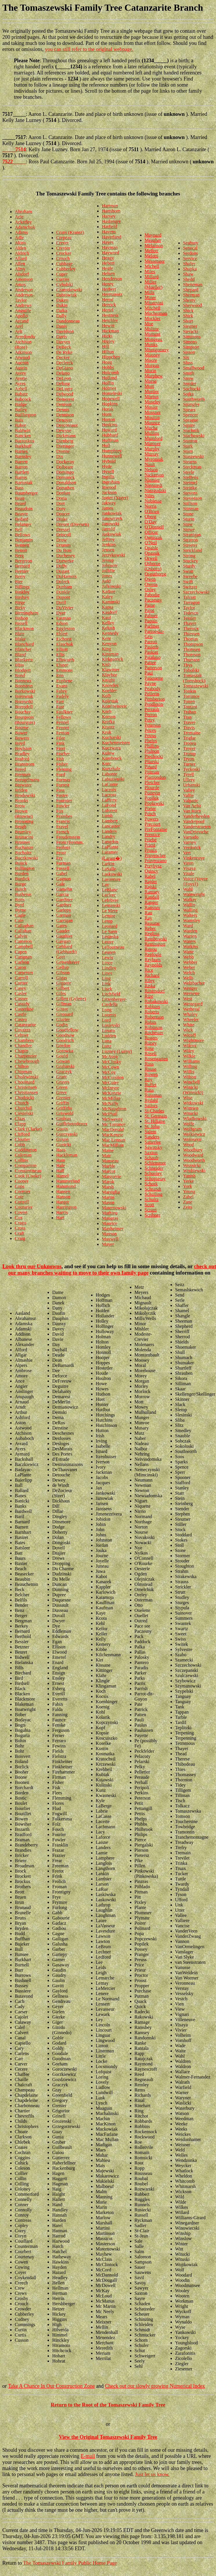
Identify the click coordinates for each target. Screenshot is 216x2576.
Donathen (65, 487)
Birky (20, 607)
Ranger (151, 902)
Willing (190, 1066)
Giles (61, 993)
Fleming (64, 769)
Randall (152, 897)
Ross (149, 1063)
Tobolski (191, 670)
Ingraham (110, 482)
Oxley (150, 589)
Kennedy (110, 633)
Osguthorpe (155, 573)
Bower (21, 732)
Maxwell (110, 1239)
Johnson (109, 565)
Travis (189, 727)
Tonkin (189, 691)
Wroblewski (194, 1170)
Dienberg (64, 440)
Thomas (190, 639)
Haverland (111, 237)
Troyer (189, 748)
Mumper (153, 443)
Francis (63, 821)
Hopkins (109, 403)
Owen (150, 579)
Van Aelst (192, 805)
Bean (19, 498)
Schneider (154, 1168)
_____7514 (14, 149)
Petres (150, 730)
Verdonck (192, 847)
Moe (149, 323)
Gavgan (63, 941)
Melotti (151, 255)
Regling (152, 933)
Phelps (151, 740)
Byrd (19, 904)
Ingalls (108, 476)
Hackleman (66, 1155)
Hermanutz (112, 294)
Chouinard (25, 1082)
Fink (60, 743)
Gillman (63, 1003)
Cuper (62, 274)
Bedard (21, 519)
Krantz (108, 727)
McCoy (109, 1072)
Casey (20, 988)
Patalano (153, 657)
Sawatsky (153, 1147)
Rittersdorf (155, 990)
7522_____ (14, 161)
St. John (152, 1126)
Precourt (152, 824)
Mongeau (153, 339)
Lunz (106, 1046)
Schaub (151, 1157)
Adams (21, 232)
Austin (21, 367)
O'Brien (152, 511)
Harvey (108, 216)
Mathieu (109, 1213)
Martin (108, 1197)
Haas (61, 1149)
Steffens (190, 477)
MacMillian (113, 1145)
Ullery (189, 779)
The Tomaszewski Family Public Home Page (70, 2563)
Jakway (109, 502)
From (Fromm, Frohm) (70, 845)
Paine (150, 605)
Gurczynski (67, 1134)
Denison (64, 404)
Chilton (22, 1066)
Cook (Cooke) (28, 1175)
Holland (109, 377)
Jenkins (109, 544)
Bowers (22, 738)
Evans (62, 685)
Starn (188, 451)
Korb (106, 711)
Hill (105, 346)
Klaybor (109, 674)
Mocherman (156, 313)
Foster (62, 795)
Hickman (110, 330)
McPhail (109, 1113)
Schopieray (155, 1178)
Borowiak (24, 696)
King (106, 648)
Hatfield (109, 226)
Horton (108, 419)
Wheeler (191, 1019)
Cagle (20, 915)
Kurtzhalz (111, 768)
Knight (108, 680)
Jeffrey (108, 539)
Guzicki (63, 1144)
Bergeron (23, 560)
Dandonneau (68, 321)
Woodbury (192, 1149)
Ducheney (65, 555)
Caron (20, 967)
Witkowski (193, 1102)
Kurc (106, 763)
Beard (20, 503)
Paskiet (151, 652)
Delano (63, 373)
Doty (61, 508)
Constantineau (28, 1170)
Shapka (190, 268)
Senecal (190, 248)
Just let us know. (152, 2474)
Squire (189, 425)
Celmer (21, 1035)
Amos (20, 284)
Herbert (109, 289)
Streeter (190, 545)
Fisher (62, 764)
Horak (107, 409)
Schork (151, 1183)
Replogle (153, 954)
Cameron (23, 941)
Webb (188, 957)
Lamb (107, 815)
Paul (149, 672)
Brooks (21, 800)
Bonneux (23, 680)
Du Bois (64, 550)
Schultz (152, 1199)
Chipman (23, 1071)
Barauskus (24, 440)
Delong (63, 383)
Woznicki (192, 1165)
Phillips (152, 745)
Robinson (153, 1027)
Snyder (189, 383)
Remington (155, 943)
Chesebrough (27, 1061)
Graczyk (64, 1071)
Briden (21, 790)
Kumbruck (111, 758)
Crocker (63, 253)
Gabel (61, 873)
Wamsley (191, 920)
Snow (188, 378)
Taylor (189, 607)
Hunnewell (112, 456)
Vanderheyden (196, 816)
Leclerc (109, 895)
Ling (106, 978)
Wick (188, 1030)
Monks (151, 344)
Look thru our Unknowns (31, 1266)
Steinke (190, 487)
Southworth (194, 399)
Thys (187, 665)
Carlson (22, 962)
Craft (19, 1233)
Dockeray (65, 461)
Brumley (23, 831)
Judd (106, 581)
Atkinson (23, 352)
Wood (188, 1144)
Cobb (20, 1144)
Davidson (65, 331)
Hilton (108, 351)
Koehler (109, 690)
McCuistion (113, 1077)
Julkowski (111, 586)
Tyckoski (191, 769)
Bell (19, 529)
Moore (151, 360)
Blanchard (24, 644)
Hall (60, 1170)
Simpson (191, 347)
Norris (151, 506)
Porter (150, 808)
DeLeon (63, 378)
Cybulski (64, 284)
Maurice (109, 1223)
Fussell (62, 868)
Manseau (110, 1160)
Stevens (190, 493)
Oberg (150, 516)
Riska (150, 985)
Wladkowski (194, 1118)
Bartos (21, 477)
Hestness (110, 315)
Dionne (63, 451)
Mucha (151, 427)
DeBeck (63, 347)
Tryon (188, 758)
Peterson (153, 725)
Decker (63, 357)
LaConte (110, 784)
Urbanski (191, 785)
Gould (62, 1056)
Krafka (108, 721)
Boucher (22, 712)
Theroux (191, 628)
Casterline (24, 1009)
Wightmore (193, 1040)
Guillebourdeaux (72, 1123)
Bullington (25, 868)
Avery (20, 373)
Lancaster (111, 826)
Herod (107, 299)
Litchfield (111, 994)
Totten (189, 701)
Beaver (21, 513)
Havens (109, 231)
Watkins (190, 946)
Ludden (109, 1035)
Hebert (108, 263)
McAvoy (110, 1056)
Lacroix (109, 789)
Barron (21, 467)
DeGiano (64, 367)
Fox (59, 811)
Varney (189, 842)
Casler (21, 993)
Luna (106, 1041)
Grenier (63, 1097)
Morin (150, 370)
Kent (106, 638)
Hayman (109, 247)
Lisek (107, 988)
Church (21, 1102)
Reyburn (153, 959)
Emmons (64, 670)
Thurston (191, 659)
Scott (149, 1204)
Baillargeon (25, 414)
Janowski (110, 523)
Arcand (21, 321)
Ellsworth (65, 659)
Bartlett (22, 472)
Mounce (152, 422)
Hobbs (108, 367)
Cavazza (22, 1030)
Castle (20, 1014)
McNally (110, 1103)
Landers (109, 831)
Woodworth (194, 1160)
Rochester (154, 1032)
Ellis (60, 654)
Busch (20, 889)
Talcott (189, 597)
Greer (61, 1092)
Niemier (152, 480)
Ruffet (151, 1084)
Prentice (152, 834)
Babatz (21, 394)
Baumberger (26, 493)
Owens (151, 584)
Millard (152, 276)
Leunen (109, 952)
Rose (149, 1048)
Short (188, 321)
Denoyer (64, 420)
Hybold (109, 461)
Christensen (26, 1087)
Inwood (109, 487)
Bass (19, 487)
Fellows (63, 717)
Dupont (63, 597)
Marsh (108, 1186)
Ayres (20, 383)
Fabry (61, 691)
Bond (20, 675)
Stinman (190, 508)
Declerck (64, 362)
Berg (19, 555)
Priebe (151, 839)
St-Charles (154, 1110)
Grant (61, 1076)
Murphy (152, 448)
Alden (20, 248)
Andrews (23, 305)
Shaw (188, 274)
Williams (191, 1061)
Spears (189, 409)
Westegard (192, 1003)
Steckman (192, 467)
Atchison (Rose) (23, 344)
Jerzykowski (113, 555)
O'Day (151, 521)
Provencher (155, 855)
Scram (151, 1209)
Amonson (24, 279)
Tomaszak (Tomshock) (194, 678)
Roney (151, 1043)
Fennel (62, 722)
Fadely (62, 696)
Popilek (152, 798)
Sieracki (190, 331)
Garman (63, 915)
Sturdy (189, 566)
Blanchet (23, 649)
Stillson (190, 503)
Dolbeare (64, 467)
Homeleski (112, 393)
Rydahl (151, 1100)
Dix (59, 456)
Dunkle (63, 592)
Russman (153, 1095)
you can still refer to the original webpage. (89, 49)
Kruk (106, 732)
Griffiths (64, 1108)
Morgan (152, 365)
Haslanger (111, 221)
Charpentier (26, 1056)
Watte (188, 951)
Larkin (108, 863)
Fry (59, 857)
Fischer (63, 753)
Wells (188, 977)
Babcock (23, 399)
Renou (151, 949)
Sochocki (191, 388)
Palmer (151, 615)
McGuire (110, 1082)
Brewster (23, 785)
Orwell (151, 558)
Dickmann (66, 435)
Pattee (150, 662)
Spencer (190, 414)
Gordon (63, 1045)
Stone (188, 513)
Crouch (63, 258)
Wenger (190, 988)
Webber (190, 962)
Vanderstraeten (196, 826)
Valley (189, 790)
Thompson (193, 644)
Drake (62, 519)
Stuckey (190, 560)
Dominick (65, 477)
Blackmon (24, 628)
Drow (61, 539)
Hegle (107, 268)
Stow (188, 524)
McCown (110, 1067)
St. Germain (156, 1116)
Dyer (61, 612)
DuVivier (64, 607)
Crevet (62, 242)
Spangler (191, 404)
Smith (188, 373)
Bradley (22, 753)
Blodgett (23, 670)
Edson (62, 623)
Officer (151, 532)
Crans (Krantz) (70, 232)
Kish (106, 664)
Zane (187, 1202)
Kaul (106, 617)
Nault (150, 464)
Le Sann (109, 931)
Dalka (61, 310)
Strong (189, 555)
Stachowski (193, 435)
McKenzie (111, 1093)
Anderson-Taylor (25, 297)
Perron (151, 714)
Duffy (61, 566)
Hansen (63, 1191)
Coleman (23, 1155)
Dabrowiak (66, 294)
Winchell (191, 1082)
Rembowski (156, 938)
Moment (152, 334)
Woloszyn (192, 1139)
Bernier (22, 571)
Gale (60, 884)
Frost (61, 852)
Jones (107, 575)
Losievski (111, 1025)
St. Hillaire (155, 1121)
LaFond (109, 805)
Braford (22, 758)
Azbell (21, 388)
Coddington (26, 1149)
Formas (63, 779)
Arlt (18, 331)
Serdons (190, 253)
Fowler (62, 805)
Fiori (60, 748)
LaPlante (110, 846)
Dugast (62, 571)
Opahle (151, 547)
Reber (150, 928)
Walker (189, 899)
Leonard (109, 926)
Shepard (190, 289)
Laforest (109, 810)
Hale (60, 1165)
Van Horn (192, 811)
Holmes (109, 388)
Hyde (107, 466)
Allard (21, 258)
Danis (61, 326)
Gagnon (63, 878)
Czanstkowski (69, 289)
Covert (21, 1212)
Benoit (21, 550)
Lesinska (110, 936)
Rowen (151, 1074)
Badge (21, 404)
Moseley (153, 401)
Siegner (190, 326)
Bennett (22, 545)
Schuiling (153, 1194)
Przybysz (153, 865)
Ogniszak (153, 537)
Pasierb (151, 646)
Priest (150, 844)
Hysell (108, 471)
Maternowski (114, 1207)
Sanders (152, 1136)
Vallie (188, 795)
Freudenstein (68, 837)
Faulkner (64, 712)
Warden (190, 930)
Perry (150, 719)
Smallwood (193, 367)
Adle (19, 237)
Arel (19, 326)
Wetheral (191, 1009)
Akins (20, 242)
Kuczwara (111, 747)
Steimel (190, 482)
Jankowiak (111, 513)
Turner (189, 764)
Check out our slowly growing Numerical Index (155, 2386)
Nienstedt (153, 485)
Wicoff (189, 1035)
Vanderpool (193, 821)
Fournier (64, 800)
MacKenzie (112, 1134)
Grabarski (65, 1066)
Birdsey (22, 597)
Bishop (21, 618)
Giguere (63, 983)
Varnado (190, 837)
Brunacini (24, 837)
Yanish (189, 1175)
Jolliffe (108, 570)
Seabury (190, 242)
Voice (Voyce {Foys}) (195, 881)
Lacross (109, 794)
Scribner (152, 1215)
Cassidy (22, 1003)
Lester (107, 941)
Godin (62, 1024)
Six (186, 357)
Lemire (108, 915)
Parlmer (152, 626)
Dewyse (63, 430)
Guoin (62, 1129)
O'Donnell (154, 526)
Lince (107, 962)
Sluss (188, 362)
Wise (187, 1097)
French (62, 831)
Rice (149, 970)
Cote (19, 1196)
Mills (150, 292)
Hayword (110, 252)
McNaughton (114, 1108)
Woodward (193, 1155)
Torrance (191, 696)
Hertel (107, 310)
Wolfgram (192, 1129)
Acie (19, 216)
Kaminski (111, 601)
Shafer (189, 263)
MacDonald (113, 1129)
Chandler (23, 1045)
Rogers (151, 1037)
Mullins (152, 433)
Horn (106, 414)
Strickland (192, 550)
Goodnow (65, 1035)
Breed (20, 769)
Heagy (108, 257)
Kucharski (111, 737)
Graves (62, 1082)
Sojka (188, 394)
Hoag (107, 362)
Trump (189, 753)
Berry (20, 576)
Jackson (109, 492)
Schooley (153, 1173)
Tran (187, 717)
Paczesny (153, 599)
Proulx (151, 850)
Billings (22, 586)
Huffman (110, 440)
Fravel (62, 826)
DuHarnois (66, 576)
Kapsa (107, 607)
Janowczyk (112, 518)
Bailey (21, 409)
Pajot (149, 610)
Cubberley (66, 268)
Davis (61, 336)
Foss (60, 790)
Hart (60, 1217)
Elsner (62, 665)
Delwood (64, 394)
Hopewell (111, 398)
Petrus (150, 735)
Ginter (62, 1009)
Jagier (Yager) (115, 497)
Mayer (108, 1244)
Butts (20, 899)
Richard (152, 975)
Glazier (63, 1019)
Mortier (152, 391)
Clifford (22, 1134)
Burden (21, 873)
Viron (188, 863)
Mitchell (152, 308)
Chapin (21, 1050)
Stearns (190, 461)
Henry (107, 283)
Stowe (189, 529)
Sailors (151, 1105)
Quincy (151, 871)
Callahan (23, 930)
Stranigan (192, 534)
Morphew (154, 375)
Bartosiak (23, 482)
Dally (61, 315)
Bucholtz (23, 852)
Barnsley (23, 456)
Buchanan (24, 847)
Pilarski (152, 761)
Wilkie (189, 1056)
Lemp (107, 921)
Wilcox (189, 1045)
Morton (152, 396)
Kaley (107, 596)
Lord (106, 1020)
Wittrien (190, 1108)
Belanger (23, 524)
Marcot (108, 1171)
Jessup (108, 560)
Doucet (63, 513)
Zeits (187, 1207)
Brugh (20, 826)
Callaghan (24, 925)
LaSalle (109, 868)
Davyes (63, 341)
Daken (62, 300)
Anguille (23, 310)
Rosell (151, 1053)
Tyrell (188, 774)
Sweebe (190, 576)
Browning (24, 821)
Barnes (21, 451)
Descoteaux (67, 425)
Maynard (153, 235)
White (188, 1024)
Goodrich (65, 1040)
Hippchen (111, 356)
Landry (108, 836)
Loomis (109, 1014)
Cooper (21, 1181)
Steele (188, 472)
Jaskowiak (111, 534)
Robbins (152, 1006)
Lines (107, 973)
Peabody (153, 688)
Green (62, 1087)
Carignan (23, 957)
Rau (148, 912)
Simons (190, 341)
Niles (150, 495)
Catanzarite (25, 1024)
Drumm (63, 545)
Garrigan (64, 920)
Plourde (152, 787)
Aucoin (21, 362)
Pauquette (154, 678)
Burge (20, 884)
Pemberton (155, 698)
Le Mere (110, 910)
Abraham (23, 211)
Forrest (62, 785)
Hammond (66, 1186)
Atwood (22, 357)
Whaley (190, 1014)
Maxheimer (112, 1228)
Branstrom (25, 764)
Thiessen (191, 633)
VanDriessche (195, 831)
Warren (190, 936)
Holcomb (110, 372)
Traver (189, 722)
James (107, 508)
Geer (60, 957)
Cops (19, 1186)
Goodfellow (67, 1030)
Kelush (108, 628)
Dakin (62, 305)
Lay (105, 884)
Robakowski (156, 1001)
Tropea (189, 743)
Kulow (108, 753)
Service (190, 258)
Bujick (21, 863)
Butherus (23, 894)
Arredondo (25, 336)
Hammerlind (68, 1181)
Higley (108, 341)
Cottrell (22, 1202)
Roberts (152, 1011)
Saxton (151, 1152)
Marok (108, 1181)
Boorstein (24, 685)
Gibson (63, 972)
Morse (151, 381)
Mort (149, 386)
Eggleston (65, 628)
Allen (20, 263)
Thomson (191, 654)
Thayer (189, 623)
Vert (187, 852)
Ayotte (21, 378)
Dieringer (65, 446)
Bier (19, 581)
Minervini (154, 302)
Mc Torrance (114, 1124)
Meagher (153, 240)
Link (106, 983)
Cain (19, 920)
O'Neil (151, 542)
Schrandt (153, 1188)
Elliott (62, 649)
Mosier (151, 407)
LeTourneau (113, 947)
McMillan (111, 1098)
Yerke (188, 1181)
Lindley (109, 968)
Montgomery (157, 349)
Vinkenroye (194, 857)
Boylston (23, 748)
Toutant (190, 706)
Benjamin (24, 539)
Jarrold (108, 528)
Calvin (21, 936)
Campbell (24, 946)
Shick (188, 310)
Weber (189, 967)
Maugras (110, 1218)
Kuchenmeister (116, 742)
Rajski (151, 886)
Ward (188, 925)
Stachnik (191, 430)
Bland (20, 654)
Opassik (152, 553)
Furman (63, 863)
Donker (63, 493)
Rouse (150, 1069)
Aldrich (22, 253)
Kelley (108, 622)
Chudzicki (24, 1097)
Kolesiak (110, 701)
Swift (188, 581)
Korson (108, 716)
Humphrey (111, 450)
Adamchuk (25, 227)
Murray (152, 453)
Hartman (110, 205)
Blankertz (24, 659)
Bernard (22, 566)
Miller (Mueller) (153, 284)
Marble (108, 1166)
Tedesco (190, 612)
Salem (150, 1131)
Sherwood (192, 305)
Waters (189, 941)
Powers (151, 818)
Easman (63, 618)
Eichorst (64, 639)
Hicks (107, 336)
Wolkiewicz (194, 1134)
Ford (60, 774)
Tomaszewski (195, 685)
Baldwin (22, 430)
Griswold (65, 1113)
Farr (60, 701)
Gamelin (64, 889)
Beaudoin (23, 508)
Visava (189, 868)
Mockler (152, 318)
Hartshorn (111, 211)
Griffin (62, 1102)
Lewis (107, 957)
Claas (20, 1118)
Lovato (108, 1030)
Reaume (152, 923)
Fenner (62, 727)
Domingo (65, 472)
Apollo (21, 315)
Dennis (62, 409)
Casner (21, 998)
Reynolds (153, 964)
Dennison (65, 414)
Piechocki (154, 756)
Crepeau (64, 237)
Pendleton (154, 704)
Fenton (62, 732)
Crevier (63, 248)
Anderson (24, 289)
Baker (20, 425)
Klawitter (110, 669)
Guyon (62, 1139)
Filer (60, 738)
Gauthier (64, 936)
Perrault (152, 709)
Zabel (188, 1196)
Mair (106, 1155)
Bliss (19, 665)
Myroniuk (154, 459)
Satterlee (153, 1142)
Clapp (20, 1123)
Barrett (21, 461)
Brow (20, 805)
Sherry (189, 300)
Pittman (152, 771)
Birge (20, 602)
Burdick (22, 878)
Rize (149, 996)
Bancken (23, 435)
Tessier (189, 618)
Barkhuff (23, 446)
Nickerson (154, 474)
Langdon (110, 841)
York (187, 1186)
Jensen (108, 549)
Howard (109, 429)
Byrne (20, 910)
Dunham (64, 586)
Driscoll (63, 534)
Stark (188, 446)
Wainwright (194, 894)
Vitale (188, 873)
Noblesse (153, 500)
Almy (20, 268)
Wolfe (188, 1123)
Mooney (152, 354)
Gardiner (64, 899)
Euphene (64, 680)
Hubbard (110, 435)
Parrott (151, 641)
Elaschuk (64, 644)
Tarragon (191, 602)
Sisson (189, 352)
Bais (19, 420)
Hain (60, 1160)
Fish (60, 758)
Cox (19, 1217)
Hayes (107, 242)
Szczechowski (196, 592)
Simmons (191, 336)
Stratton (190, 539)
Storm (188, 519)
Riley (150, 980)
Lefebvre (110, 900)
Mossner (153, 412)
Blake (20, 639)
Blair (19, 633)
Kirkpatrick (112, 659)
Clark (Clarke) (28, 1129)
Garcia (62, 894)
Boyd (20, 743)
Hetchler (110, 320)
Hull (106, 445)
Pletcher (152, 782)
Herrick (109, 304)
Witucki (190, 1113)
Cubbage (64, 263)
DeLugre (64, 388)
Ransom (152, 907)
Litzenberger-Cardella (114, 1002)
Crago (20, 1222)
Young (189, 1191)
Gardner (63, 904)
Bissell (21, 623)
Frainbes (64, 816)
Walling (190, 910)
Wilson (189, 1076)
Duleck (63, 581)
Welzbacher (194, 983)
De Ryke (64, 352)
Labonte (109, 773)
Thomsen (191, 649)
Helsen (108, 273)
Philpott (152, 751)
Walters (190, 915)
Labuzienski (113, 779)
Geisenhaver (67, 962)
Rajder (151, 881)
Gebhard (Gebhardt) (66, 949)
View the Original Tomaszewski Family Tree (108, 2437)
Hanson (63, 1196)
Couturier (23, 1207)
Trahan (189, 712)
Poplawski (154, 803)
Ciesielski (24, 1113)
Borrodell (23, 706)
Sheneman (192, 284)
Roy (149, 1079)
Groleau (63, 1118)
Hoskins (109, 424)
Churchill (23, 1108)
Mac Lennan (113, 1140)
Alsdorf (22, 274)
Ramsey (152, 891)
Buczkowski (26, 857)
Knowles (110, 685)
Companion (26, 1165)
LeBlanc (109, 889)
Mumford (153, 438)
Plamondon (155, 777)
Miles (150, 271)
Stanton (190, 440)
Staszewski (193, 456)
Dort (60, 503)
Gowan (63, 1061)
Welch (189, 972)
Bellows (22, 534)
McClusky (111, 1061)
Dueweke (65, 560)
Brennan (22, 774)
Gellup (62, 967)
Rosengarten (156, 1058)
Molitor (152, 328)
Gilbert (62, 988)
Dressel (63, 529)
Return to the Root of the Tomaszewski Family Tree (108, 2405)
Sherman (191, 294)
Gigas (61, 977)
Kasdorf (109, 612)
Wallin (189, 904)
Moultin (152, 417)
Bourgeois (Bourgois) (25, 720)
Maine (108, 1150)
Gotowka (64, 1050)
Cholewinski (26, 1076)
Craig (20, 1238)
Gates (61, 925)
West (187, 998)
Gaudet (63, 930)
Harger (62, 1202)
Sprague (190, 420)
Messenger (155, 261)
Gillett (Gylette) (71, 998)
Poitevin (152, 792)
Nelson (151, 469)
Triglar (189, 738)
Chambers (24, 1040)
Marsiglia (110, 1192)
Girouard (64, 1014)
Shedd (189, 279)
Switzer (190, 586)
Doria (61, 498)
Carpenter (24, 972)
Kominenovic (114, 706)
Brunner (22, 842)
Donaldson (66, 482)
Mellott (151, 250)
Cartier (21, 983)
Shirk (188, 315)
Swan (188, 571)
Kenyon (109, 643)
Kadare (108, 591)
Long (107, 1009)
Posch (150, 813)
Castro (21, 1019)
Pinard (151, 766)
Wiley (188, 1050)
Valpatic (190, 800)
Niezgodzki (155, 490)
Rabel (150, 876)
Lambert (109, 820)
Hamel (62, 1175)
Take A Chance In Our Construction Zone (51, 2386)
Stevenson (192, 498)
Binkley (22, 592)
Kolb (106, 695)
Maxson (109, 1233)
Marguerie (111, 1176)
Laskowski (112, 874)
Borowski (24, 701)
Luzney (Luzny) (117, 1051)
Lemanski (111, 905)
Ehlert (62, 633)
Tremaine (192, 732)
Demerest (65, 399)
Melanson (154, 245)
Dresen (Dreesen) (72, 524)
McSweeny (112, 1119)
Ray (148, 917)
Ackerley (23, 222)
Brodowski (25, 795)
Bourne (21, 727)
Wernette (191, 993)
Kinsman (110, 654)
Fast (60, 706)
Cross (20, 1228)
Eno (60, 675)
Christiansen (26, 1092)
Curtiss (62, 279)
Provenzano (156, 860)
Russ (149, 1089)
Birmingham (26, 612)
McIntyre (110, 1087)
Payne (150, 683)
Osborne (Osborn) (153, 566)
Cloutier (22, 1139)
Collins (21, 1160)
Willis (188, 1071)
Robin (150, 1022)
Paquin (151, 620)
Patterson (153, 667)
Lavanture (111, 879)
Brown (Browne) (23, 814)
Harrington (66, 1207)
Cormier (22, 1191)
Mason (108, 1202)
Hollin (108, 383)
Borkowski (25, 691)
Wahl (188, 889)
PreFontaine (156, 829)
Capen (21, 951)
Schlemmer (155, 1162)
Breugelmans (27, 779)
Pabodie (152, 594)
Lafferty (109, 800)
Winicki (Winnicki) (193, 1090)
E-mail (88, 2456)
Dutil (61, 602)
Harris (62, 1212)
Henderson (112, 278)
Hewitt (108, 325)
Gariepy (63, 910)
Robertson (154, 1016)
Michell (152, 266)
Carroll (21, 977)
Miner (150, 297)
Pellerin (152, 693)
